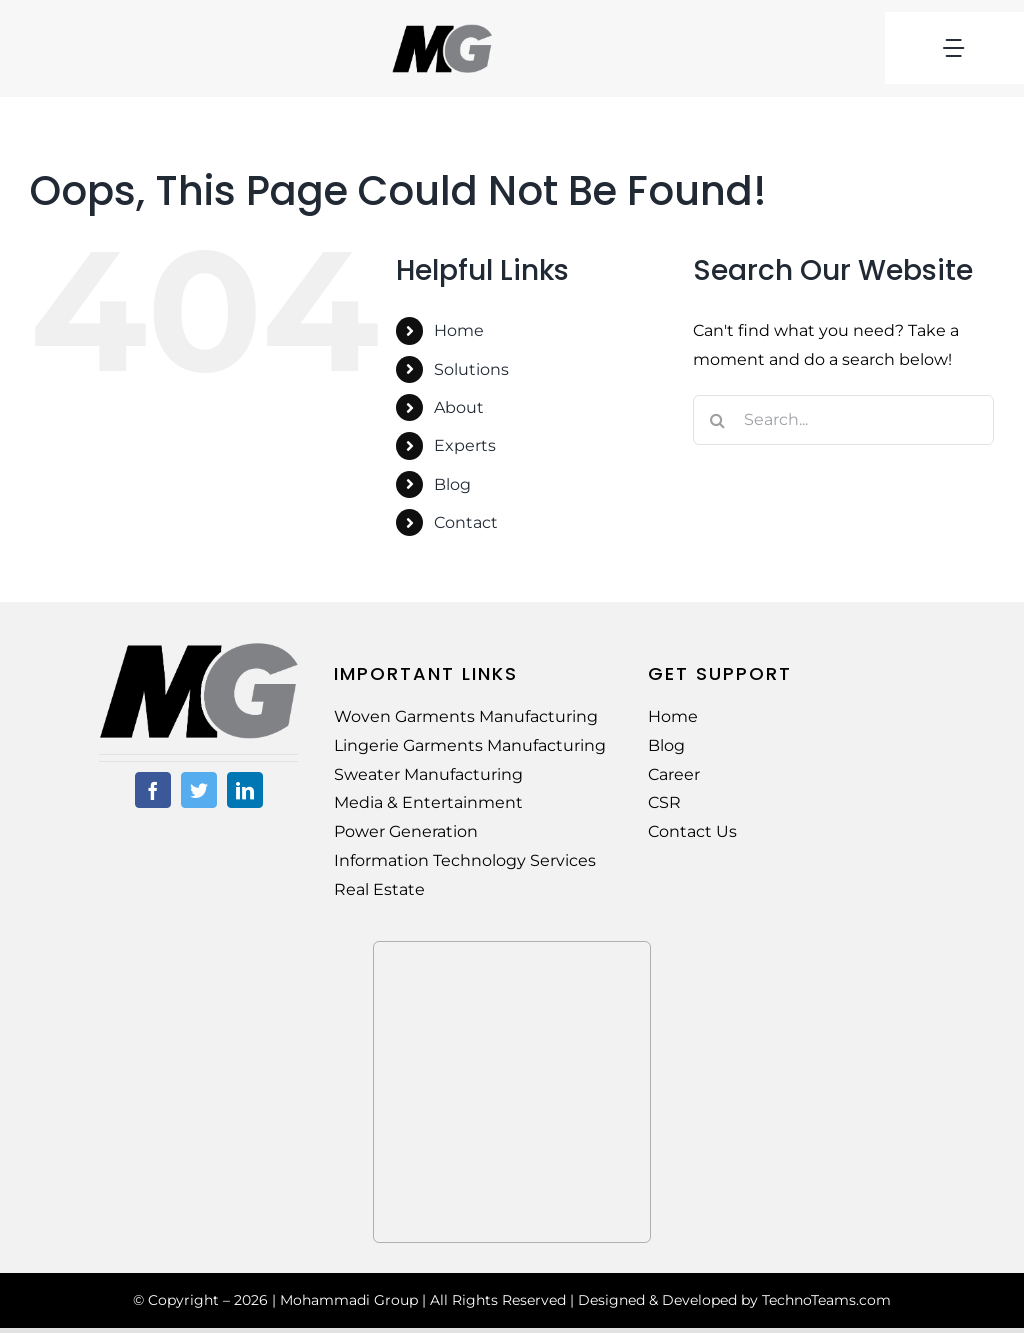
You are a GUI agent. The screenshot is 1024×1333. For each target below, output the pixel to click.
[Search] (718, 420)
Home (459, 330)
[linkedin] (245, 790)
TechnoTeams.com (826, 1300)
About (459, 407)
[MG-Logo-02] (198, 649)
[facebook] (153, 790)
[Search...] (843, 420)
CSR (664, 802)
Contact (466, 522)
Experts (465, 445)
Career (674, 774)
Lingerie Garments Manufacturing (470, 745)
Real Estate (379, 889)
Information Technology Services (465, 860)
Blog (452, 484)
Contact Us (692, 831)
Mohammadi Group (349, 1300)
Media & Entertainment (428, 802)
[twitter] (199, 790)
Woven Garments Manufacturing (466, 716)
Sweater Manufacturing (428, 774)
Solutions (471, 369)
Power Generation (406, 831)
